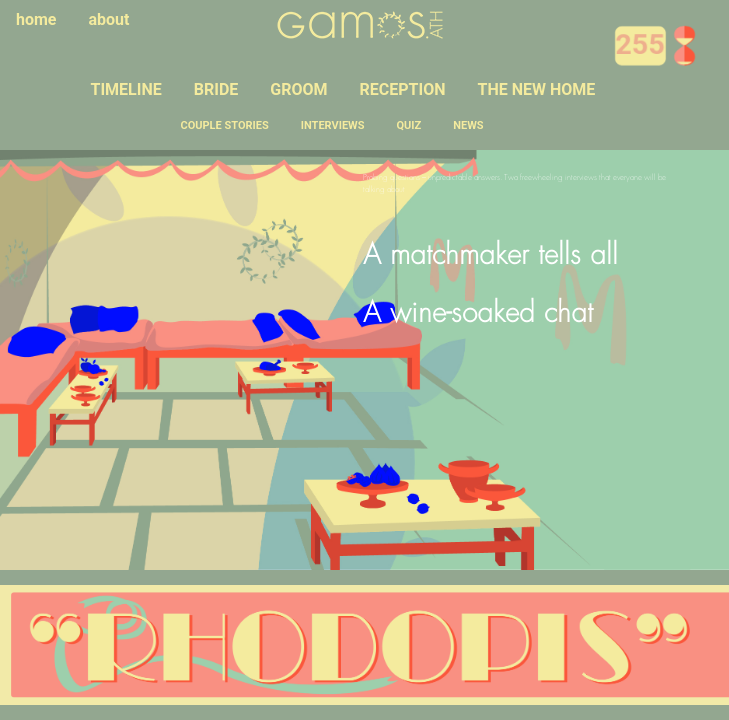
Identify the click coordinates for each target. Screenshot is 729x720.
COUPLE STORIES (225, 125)
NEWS (468, 125)
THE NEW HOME (536, 89)
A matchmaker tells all (490, 257)
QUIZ (409, 125)
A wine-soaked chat (478, 315)
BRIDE (216, 89)
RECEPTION (403, 89)
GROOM (298, 89)
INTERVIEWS (333, 125)
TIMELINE (126, 89)
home (36, 19)
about (109, 19)
